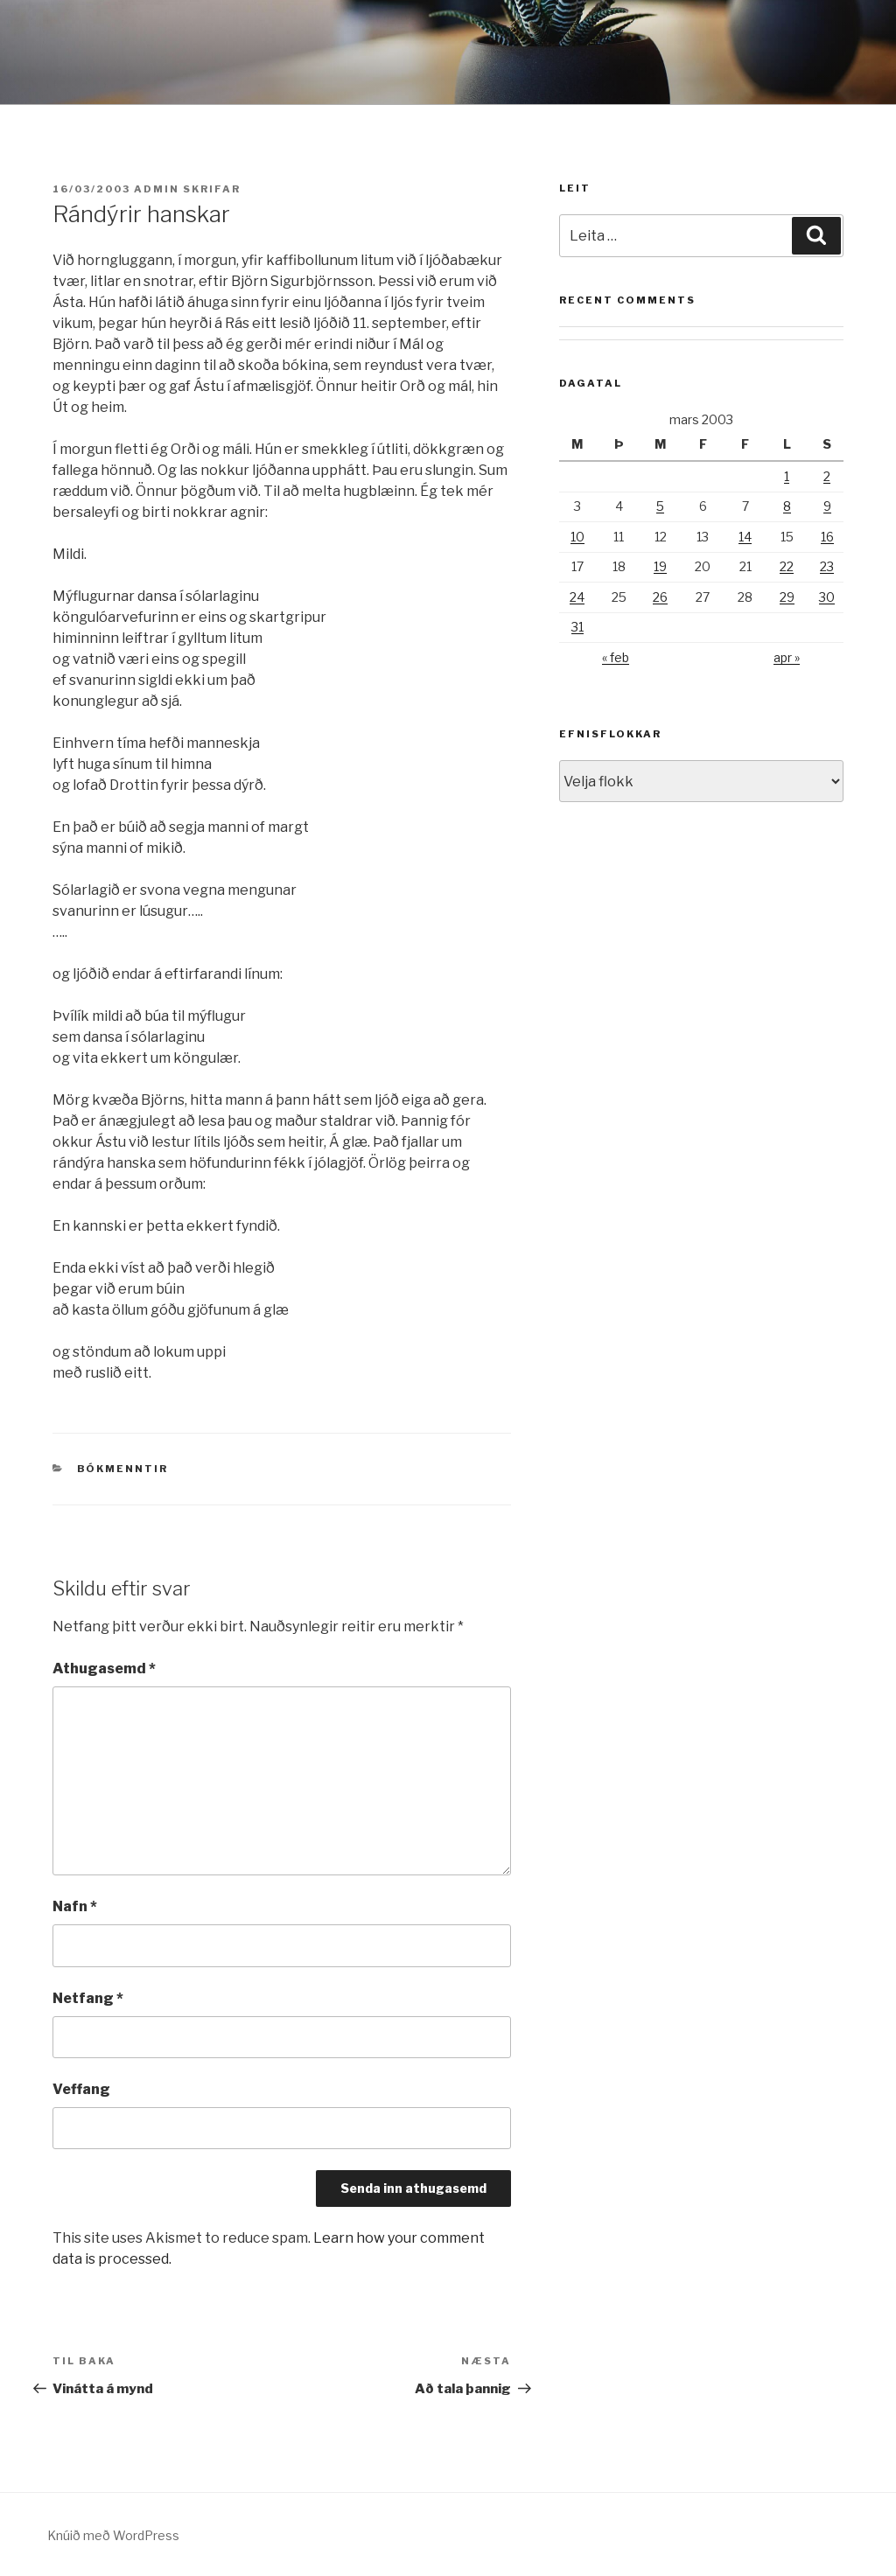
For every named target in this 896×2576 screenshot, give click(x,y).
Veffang (81, 2089)
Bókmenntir (123, 1469)
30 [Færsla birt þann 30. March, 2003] (827, 597)
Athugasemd (104, 1668)
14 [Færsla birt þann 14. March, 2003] (745, 536)
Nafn (74, 1906)
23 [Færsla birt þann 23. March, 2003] (827, 566)
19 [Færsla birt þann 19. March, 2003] (660, 566)
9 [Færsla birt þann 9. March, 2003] (827, 506)
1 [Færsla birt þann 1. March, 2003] (786, 476)
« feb (615, 657)
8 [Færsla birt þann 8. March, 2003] (787, 506)
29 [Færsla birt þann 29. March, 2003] (787, 597)
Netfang (87, 1998)
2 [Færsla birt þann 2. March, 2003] (826, 476)
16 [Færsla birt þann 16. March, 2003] (827, 536)
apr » (787, 657)
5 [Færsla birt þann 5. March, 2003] (660, 506)
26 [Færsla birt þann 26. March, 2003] (660, 597)
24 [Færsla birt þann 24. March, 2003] (577, 597)
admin (156, 189)
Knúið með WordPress (113, 2535)
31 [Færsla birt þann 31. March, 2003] (577, 626)
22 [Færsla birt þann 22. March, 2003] (787, 566)
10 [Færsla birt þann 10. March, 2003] (577, 536)
